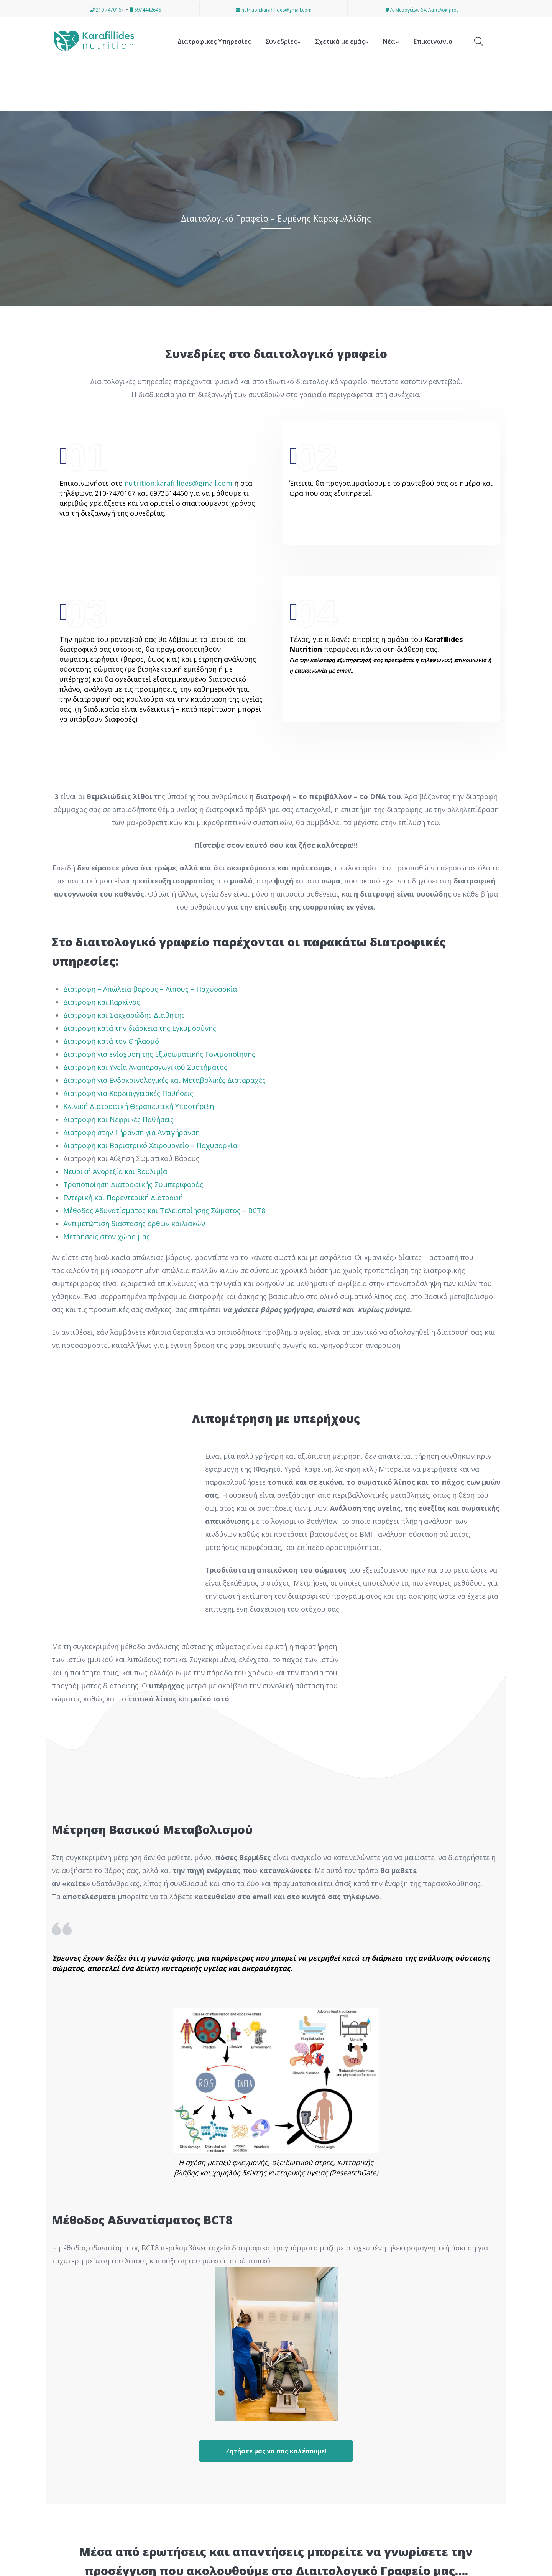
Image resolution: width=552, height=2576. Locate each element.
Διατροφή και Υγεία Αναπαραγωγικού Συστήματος (145, 1067)
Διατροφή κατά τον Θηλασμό (111, 1041)
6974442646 (145, 10)
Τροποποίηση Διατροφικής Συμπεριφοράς (133, 1184)
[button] (9, 2565)
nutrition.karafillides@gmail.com (274, 10)
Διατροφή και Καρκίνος (101, 1002)
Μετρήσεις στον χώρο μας (107, 1236)
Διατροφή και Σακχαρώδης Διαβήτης (124, 1015)
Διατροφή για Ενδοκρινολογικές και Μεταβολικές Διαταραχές (164, 1080)
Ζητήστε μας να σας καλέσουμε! (276, 2451)
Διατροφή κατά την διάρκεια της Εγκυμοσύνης (139, 1028)
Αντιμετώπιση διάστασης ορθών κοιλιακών (135, 1223)
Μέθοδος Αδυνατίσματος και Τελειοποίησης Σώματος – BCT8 (164, 1210)
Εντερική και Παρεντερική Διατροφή (123, 1197)
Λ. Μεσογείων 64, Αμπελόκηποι (422, 10)
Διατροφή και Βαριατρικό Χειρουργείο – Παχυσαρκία (150, 1145)
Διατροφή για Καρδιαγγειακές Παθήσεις (128, 1093)
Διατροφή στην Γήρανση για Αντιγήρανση (131, 1132)
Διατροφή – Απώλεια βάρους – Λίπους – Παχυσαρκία (151, 989)
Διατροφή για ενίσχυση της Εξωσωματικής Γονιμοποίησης (159, 1054)
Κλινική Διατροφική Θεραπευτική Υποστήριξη (138, 1106)
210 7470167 (107, 10)
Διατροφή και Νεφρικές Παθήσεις (118, 1119)
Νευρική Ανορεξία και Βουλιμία (115, 1171)
